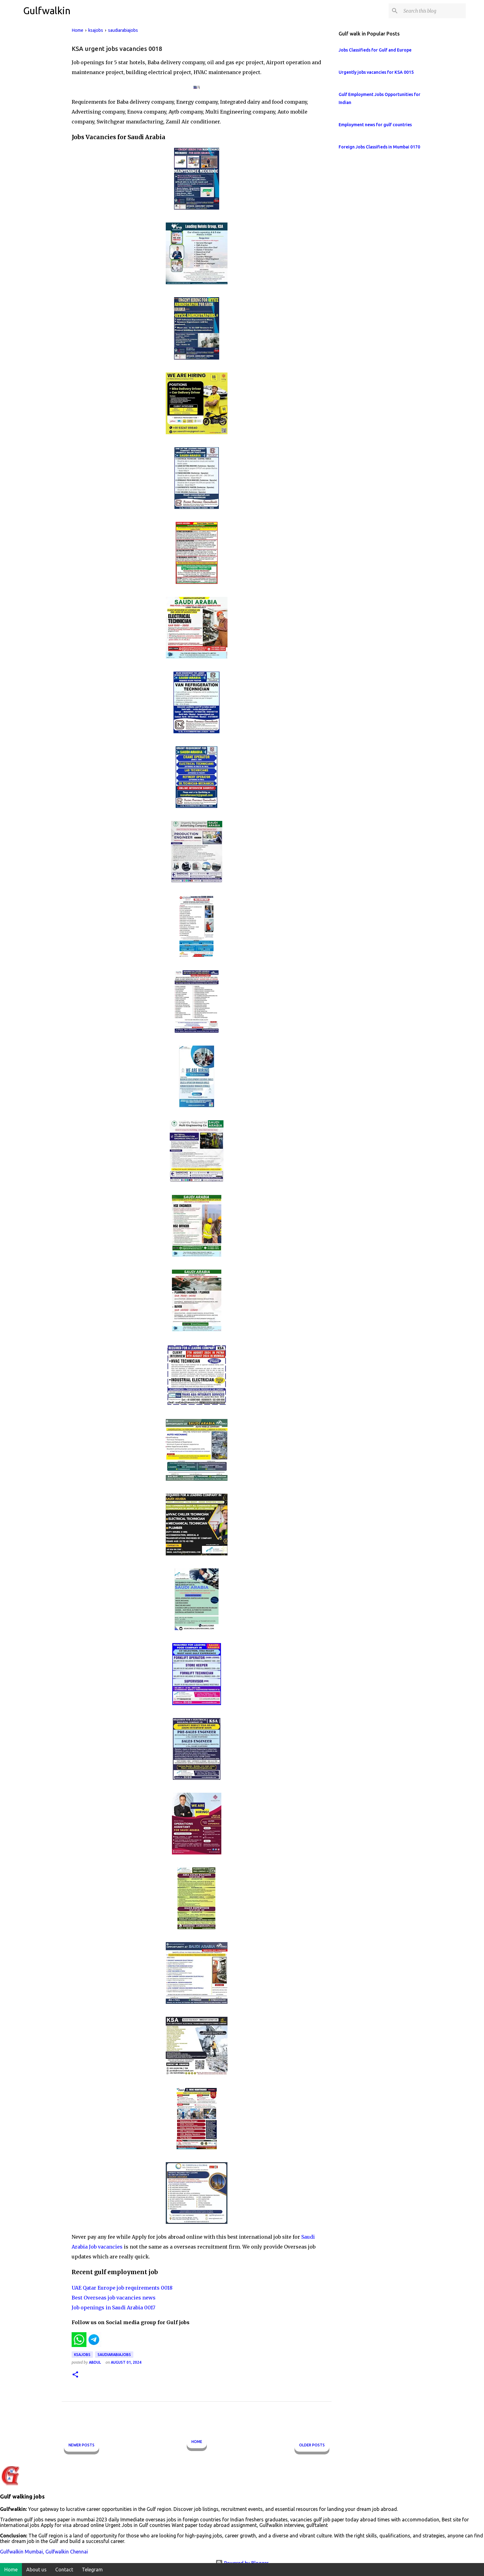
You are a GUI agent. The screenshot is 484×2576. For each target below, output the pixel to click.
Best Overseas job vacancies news (114, 2298)
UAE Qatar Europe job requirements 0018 (122, 2288)
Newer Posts (81, 2445)
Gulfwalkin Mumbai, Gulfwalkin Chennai (44, 2551)
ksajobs (82, 2355)
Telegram (92, 2569)
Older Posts (312, 2445)
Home (196, 2442)
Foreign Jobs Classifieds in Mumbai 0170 (379, 146)
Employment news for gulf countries (375, 124)
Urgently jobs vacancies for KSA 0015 (376, 72)
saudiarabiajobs (114, 2355)
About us (36, 2569)
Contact (64, 2569)
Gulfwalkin (46, 10)
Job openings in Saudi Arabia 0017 (113, 2307)
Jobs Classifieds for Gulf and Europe (375, 50)
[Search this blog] (433, 10)
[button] (75, 2375)
